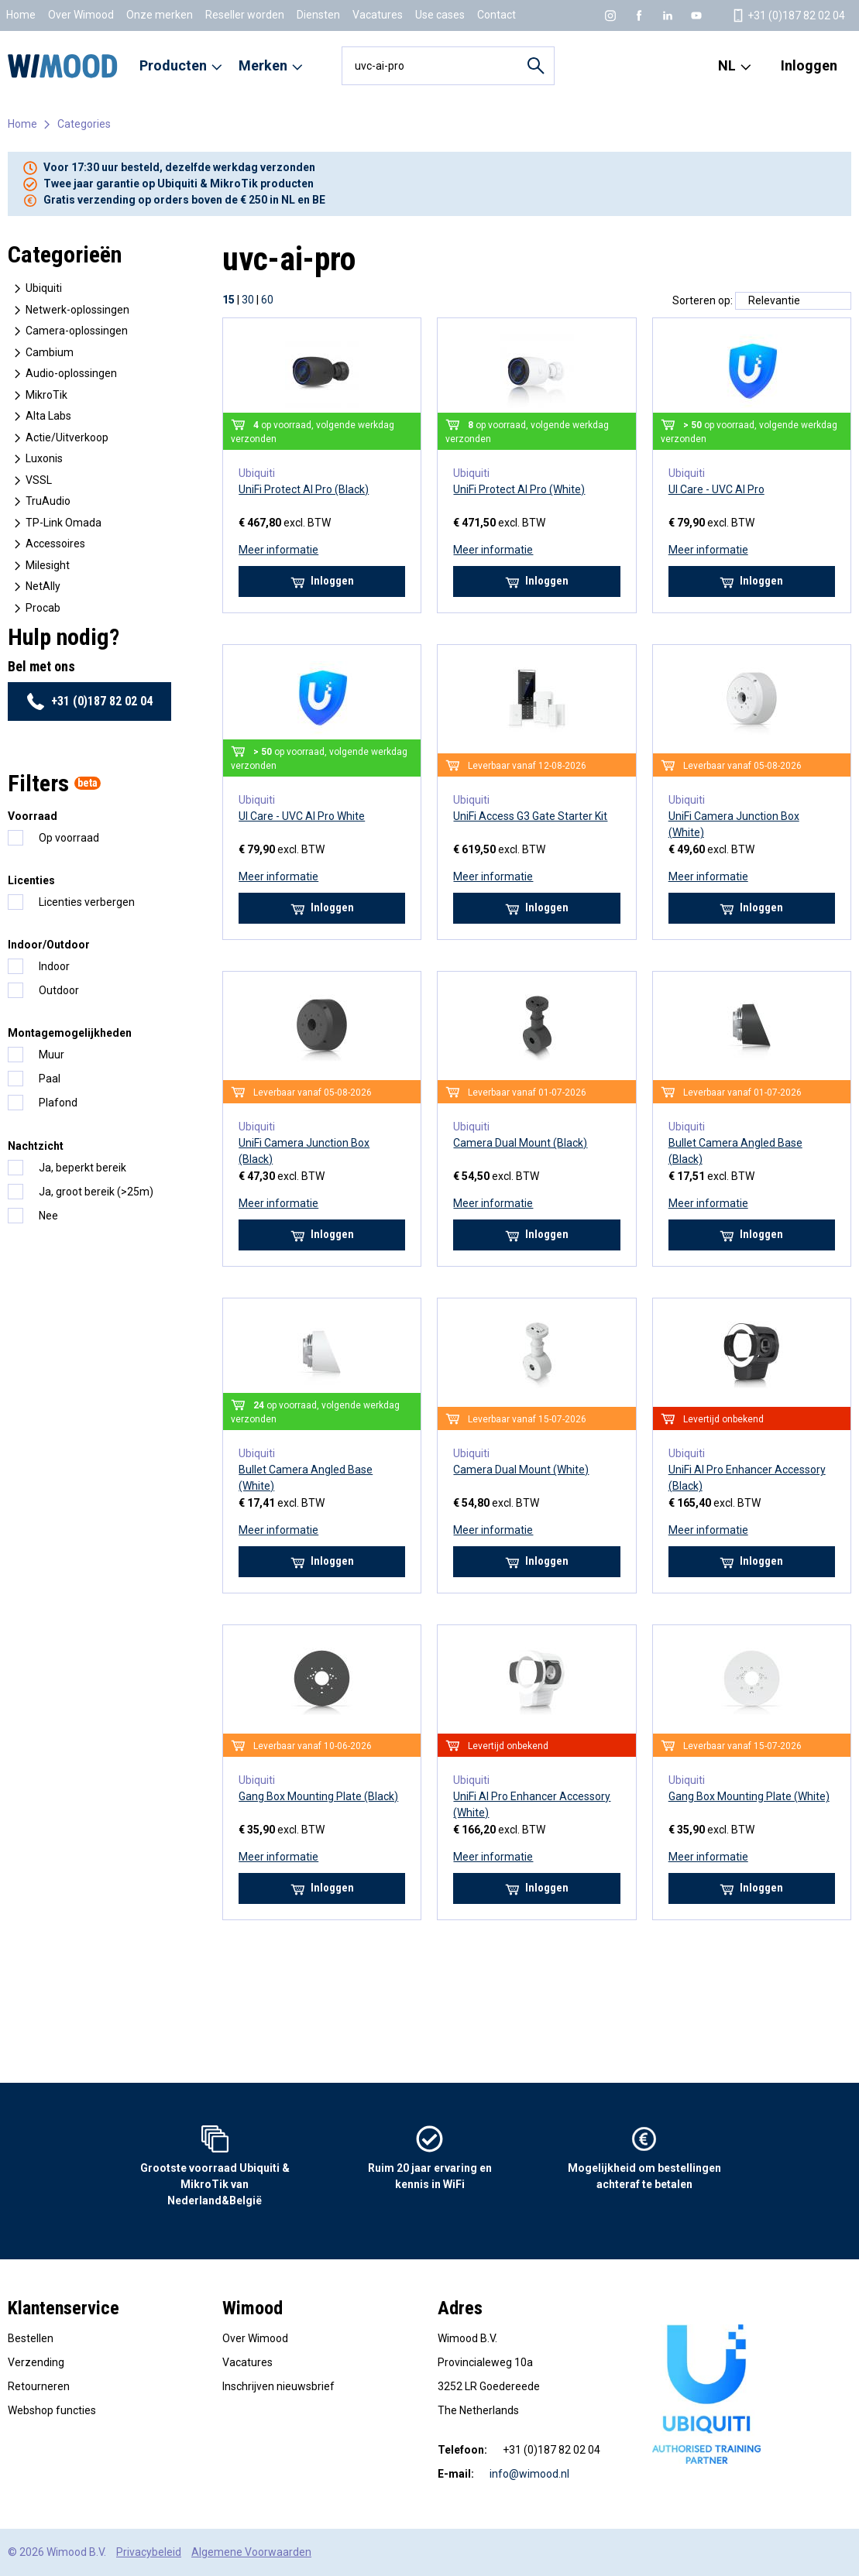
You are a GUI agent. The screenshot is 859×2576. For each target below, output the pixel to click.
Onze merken (159, 15)
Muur (51, 1054)
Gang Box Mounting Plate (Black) (318, 1796)
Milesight (40, 565)
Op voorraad (69, 838)
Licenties (31, 880)
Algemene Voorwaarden (251, 2552)
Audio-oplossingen (64, 373)
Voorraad (32, 816)
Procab (35, 608)
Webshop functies (52, 2410)
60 (267, 299)
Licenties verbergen (87, 902)
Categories (84, 124)
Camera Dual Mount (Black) (520, 1143)
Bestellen (30, 2338)
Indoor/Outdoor (49, 944)
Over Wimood (81, 15)
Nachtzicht (36, 1146)
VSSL (31, 480)
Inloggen (809, 65)
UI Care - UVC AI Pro (716, 489)
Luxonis (37, 458)
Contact (496, 15)
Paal (49, 1078)
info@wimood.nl (529, 2474)
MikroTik (39, 395)
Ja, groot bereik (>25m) (96, 1191)
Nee (48, 1215)
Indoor (54, 966)
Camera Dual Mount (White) (521, 1469)
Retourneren (39, 2386)
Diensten (318, 15)
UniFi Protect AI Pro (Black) (304, 489)
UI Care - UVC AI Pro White (302, 816)
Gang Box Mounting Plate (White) (749, 1796)
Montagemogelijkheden (70, 1033)
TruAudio (40, 501)
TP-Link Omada (56, 523)
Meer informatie (278, 550)
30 (248, 299)
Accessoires (48, 544)
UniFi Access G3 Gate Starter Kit (530, 816)
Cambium (42, 352)
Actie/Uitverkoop (59, 437)
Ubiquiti (36, 288)
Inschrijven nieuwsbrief (278, 2386)
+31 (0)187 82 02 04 (89, 701)
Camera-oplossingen (69, 331)
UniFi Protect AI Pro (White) (519, 489)
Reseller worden (244, 15)
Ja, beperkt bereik (82, 1167)
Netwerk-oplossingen (70, 310)
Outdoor (59, 990)
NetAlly (35, 586)
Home (21, 15)
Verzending (36, 2362)
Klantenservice (63, 2308)
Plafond (58, 1102)
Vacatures (377, 15)
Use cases (440, 15)
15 (228, 299)
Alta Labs (41, 416)
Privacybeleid (148, 2552)
